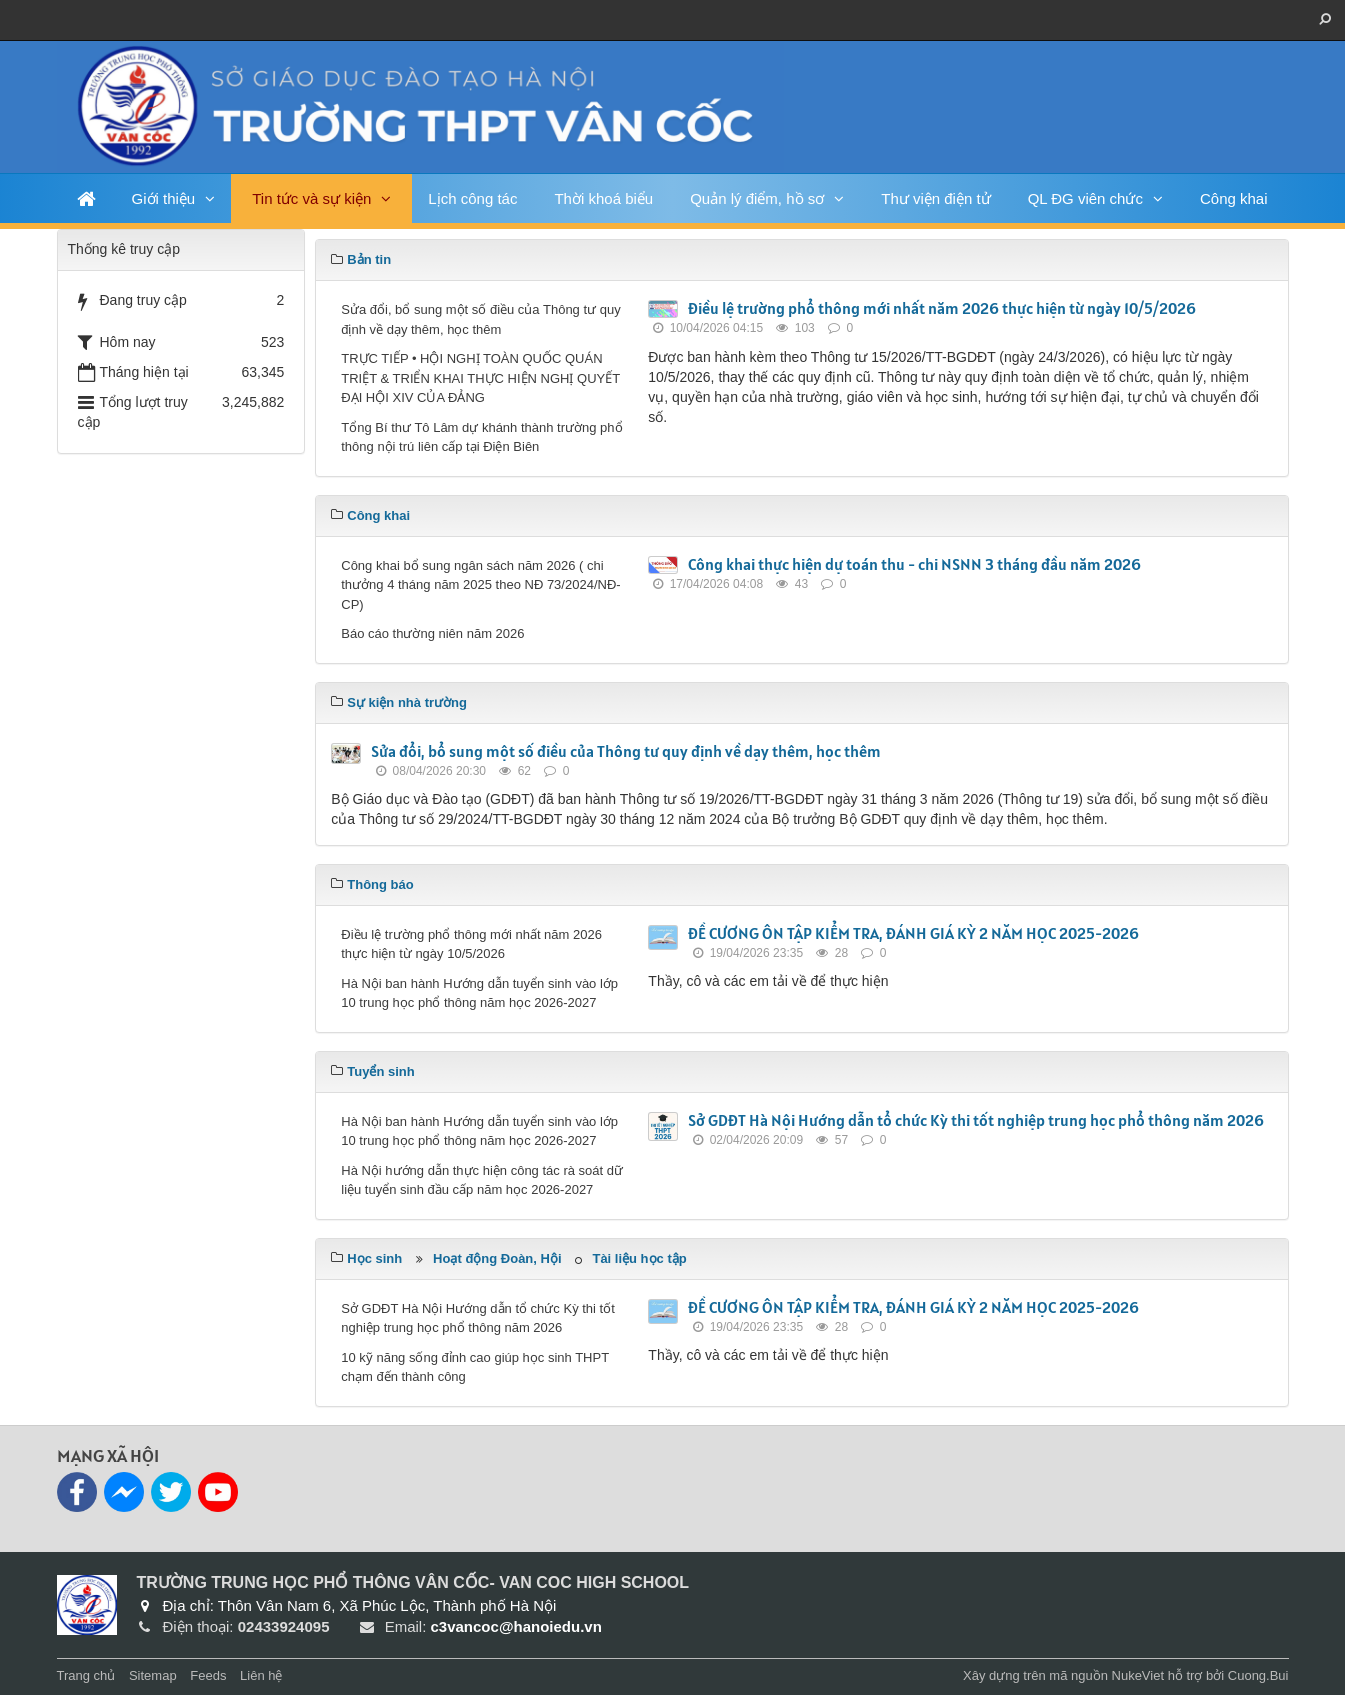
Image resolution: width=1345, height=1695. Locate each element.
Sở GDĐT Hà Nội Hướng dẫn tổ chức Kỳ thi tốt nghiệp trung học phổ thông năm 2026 (976, 1120)
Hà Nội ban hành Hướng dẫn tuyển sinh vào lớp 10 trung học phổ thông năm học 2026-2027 (479, 993)
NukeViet (1138, 1675)
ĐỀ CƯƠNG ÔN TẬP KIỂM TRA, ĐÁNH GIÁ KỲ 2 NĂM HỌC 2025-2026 (913, 933)
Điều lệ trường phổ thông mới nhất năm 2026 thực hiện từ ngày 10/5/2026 (942, 308)
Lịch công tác (472, 198)
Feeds (208, 1675)
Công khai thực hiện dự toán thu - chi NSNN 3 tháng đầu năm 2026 (914, 564)
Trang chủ (86, 1675)
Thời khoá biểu (603, 198)
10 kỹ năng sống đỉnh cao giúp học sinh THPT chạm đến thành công (475, 1367)
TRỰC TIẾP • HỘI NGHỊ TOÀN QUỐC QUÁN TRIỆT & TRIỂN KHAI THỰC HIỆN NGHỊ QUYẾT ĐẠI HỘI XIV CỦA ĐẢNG (480, 378)
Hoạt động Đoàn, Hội (497, 1258)
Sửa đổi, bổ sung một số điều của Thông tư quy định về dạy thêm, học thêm (480, 319)
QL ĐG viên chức (1085, 198)
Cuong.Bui (1258, 1675)
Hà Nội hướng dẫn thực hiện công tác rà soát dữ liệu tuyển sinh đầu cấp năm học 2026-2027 (482, 1180)
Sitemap (153, 1675)
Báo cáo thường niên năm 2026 (432, 633)
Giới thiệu (164, 198)
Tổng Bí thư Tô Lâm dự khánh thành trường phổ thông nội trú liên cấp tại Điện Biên (481, 437)
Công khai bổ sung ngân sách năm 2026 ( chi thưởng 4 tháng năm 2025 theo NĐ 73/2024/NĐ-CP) (480, 585)
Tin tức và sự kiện (311, 198)
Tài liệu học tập (639, 1258)
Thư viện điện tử (935, 198)
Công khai (1234, 198)
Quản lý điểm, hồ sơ (757, 198)
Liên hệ (261, 1675)
